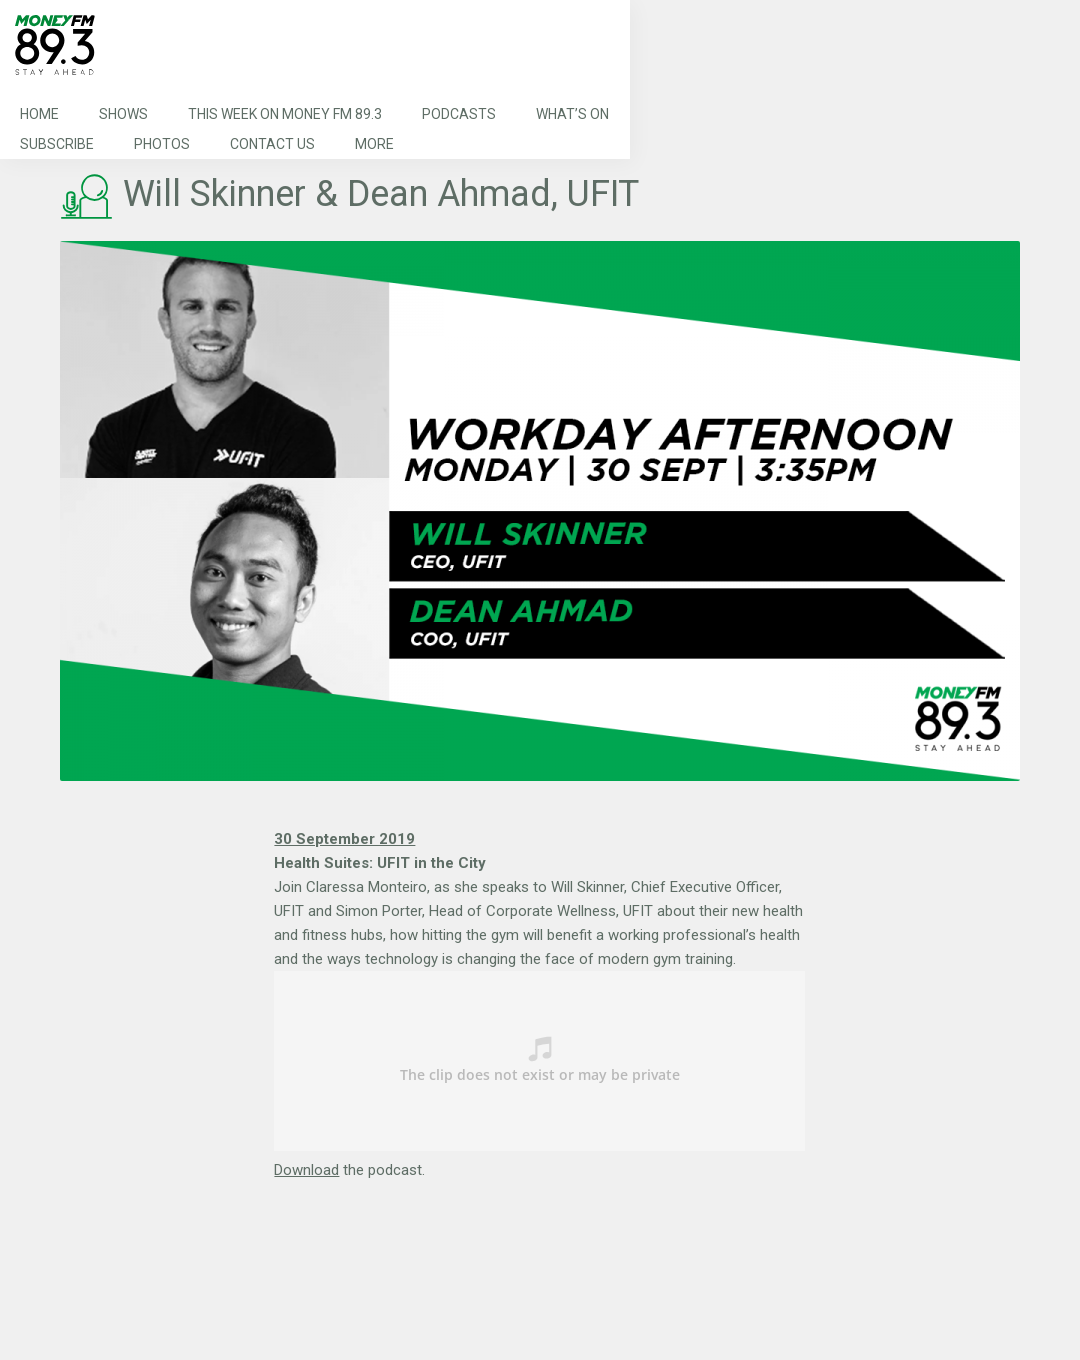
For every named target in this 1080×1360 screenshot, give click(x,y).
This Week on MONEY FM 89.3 (285, 114)
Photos (162, 144)
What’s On (572, 114)
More (374, 144)
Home (39, 114)
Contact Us (272, 144)
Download (306, 1170)
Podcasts (459, 114)
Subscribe (57, 144)
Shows (123, 114)
